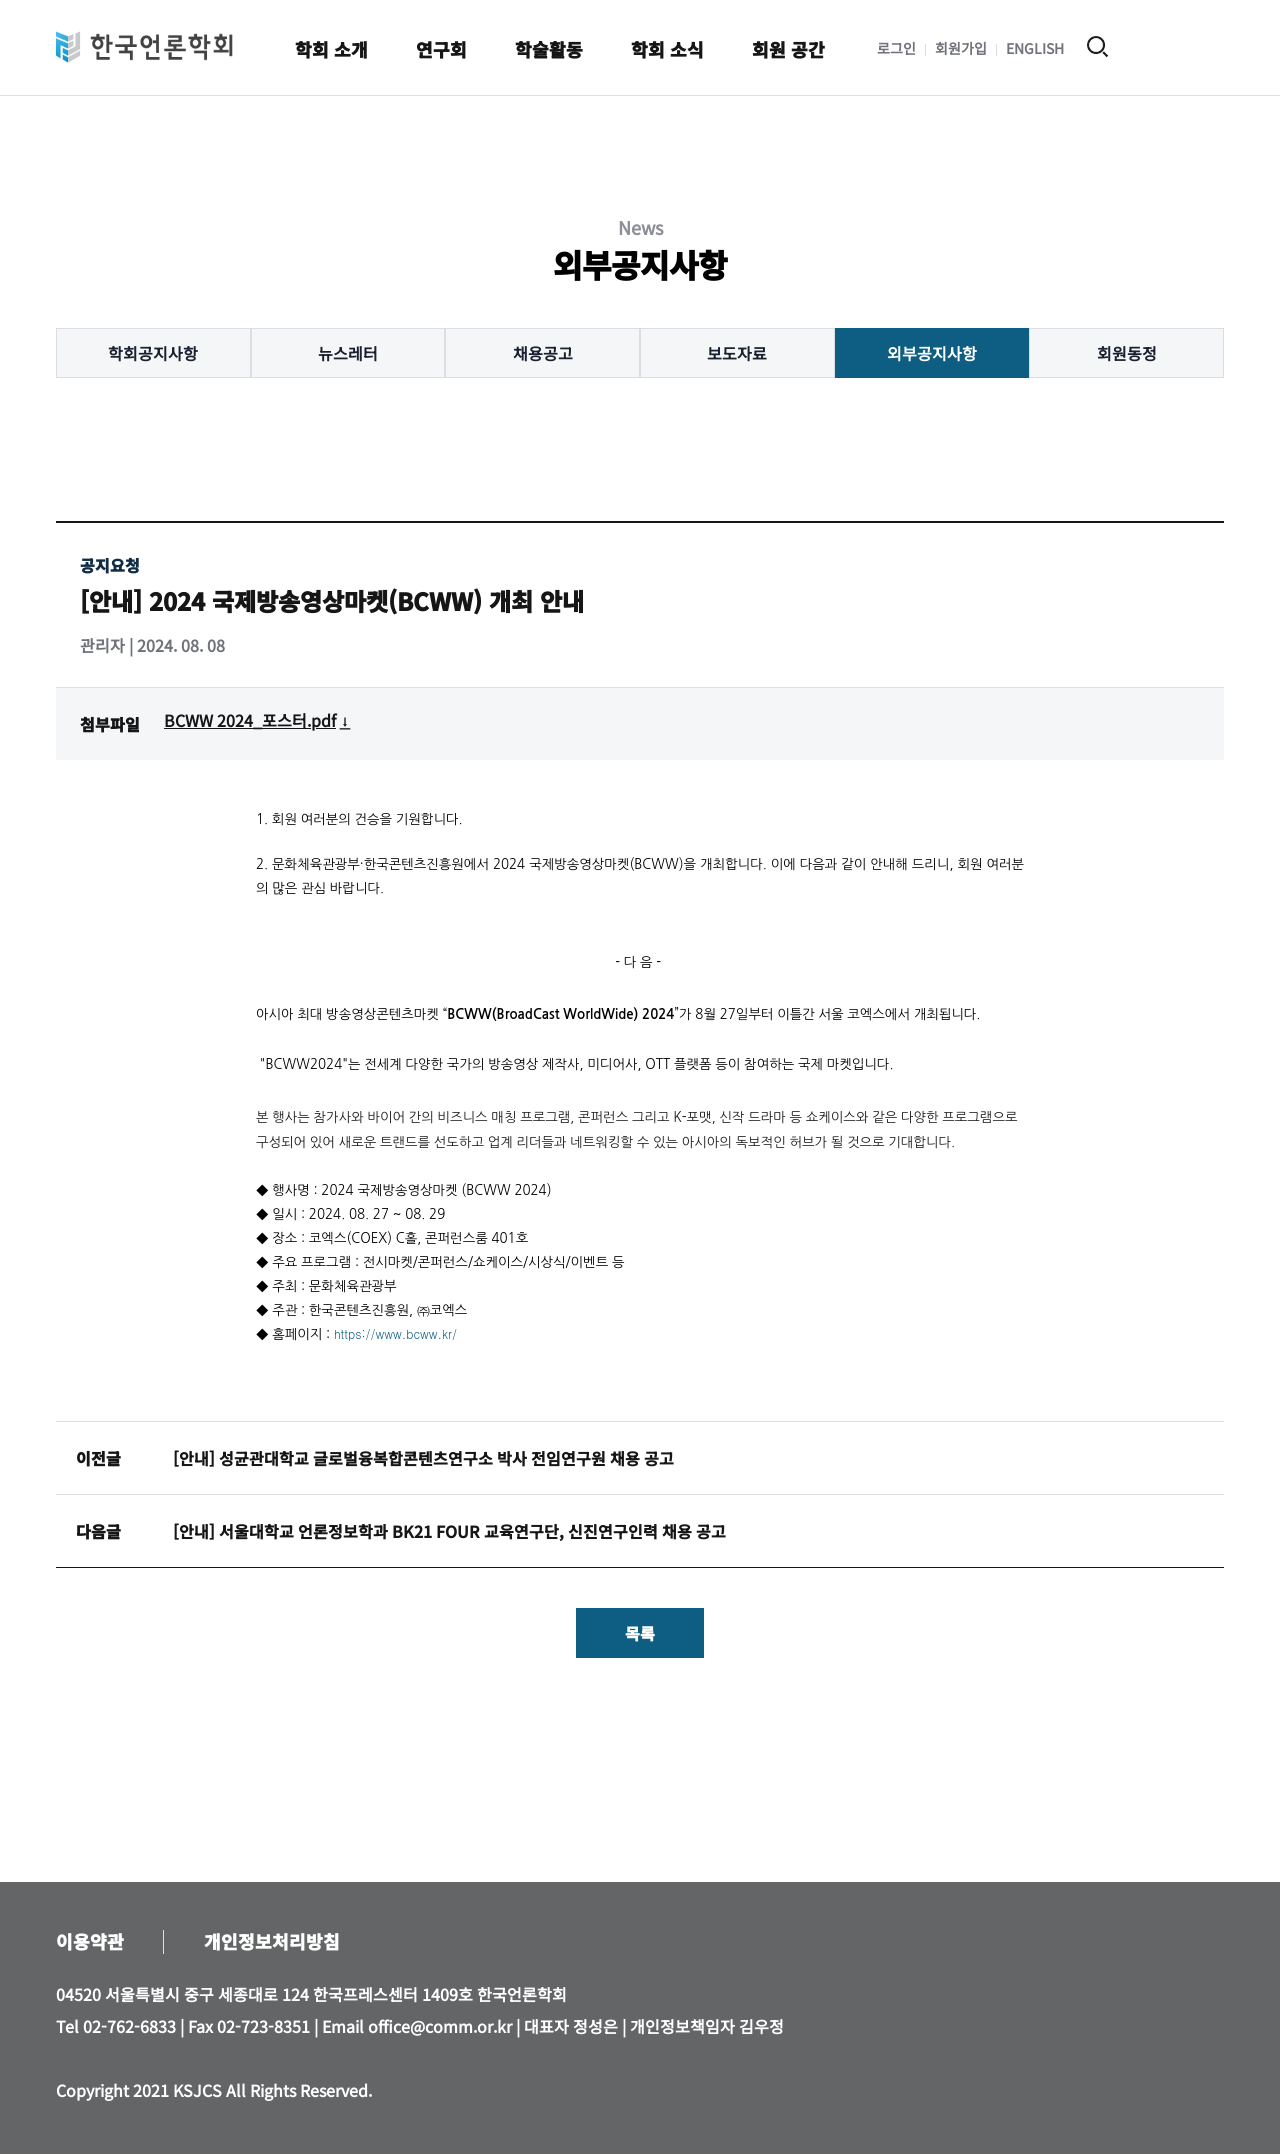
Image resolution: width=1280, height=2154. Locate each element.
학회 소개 (331, 49)
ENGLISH (1035, 48)
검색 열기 (1098, 47)
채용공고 (543, 353)
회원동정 (1127, 353)
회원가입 (961, 48)
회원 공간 (788, 49)
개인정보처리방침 (272, 1941)
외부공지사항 (932, 353)
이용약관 (90, 1941)
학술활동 (549, 49)
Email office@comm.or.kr (417, 2026)
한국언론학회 (144, 47)
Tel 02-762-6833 (116, 2026)
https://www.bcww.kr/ (395, 1333)
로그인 (896, 48)
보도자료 (737, 353)
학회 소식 (667, 49)
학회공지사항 (153, 353)
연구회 (441, 49)
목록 (640, 1633)
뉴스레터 (348, 353)
